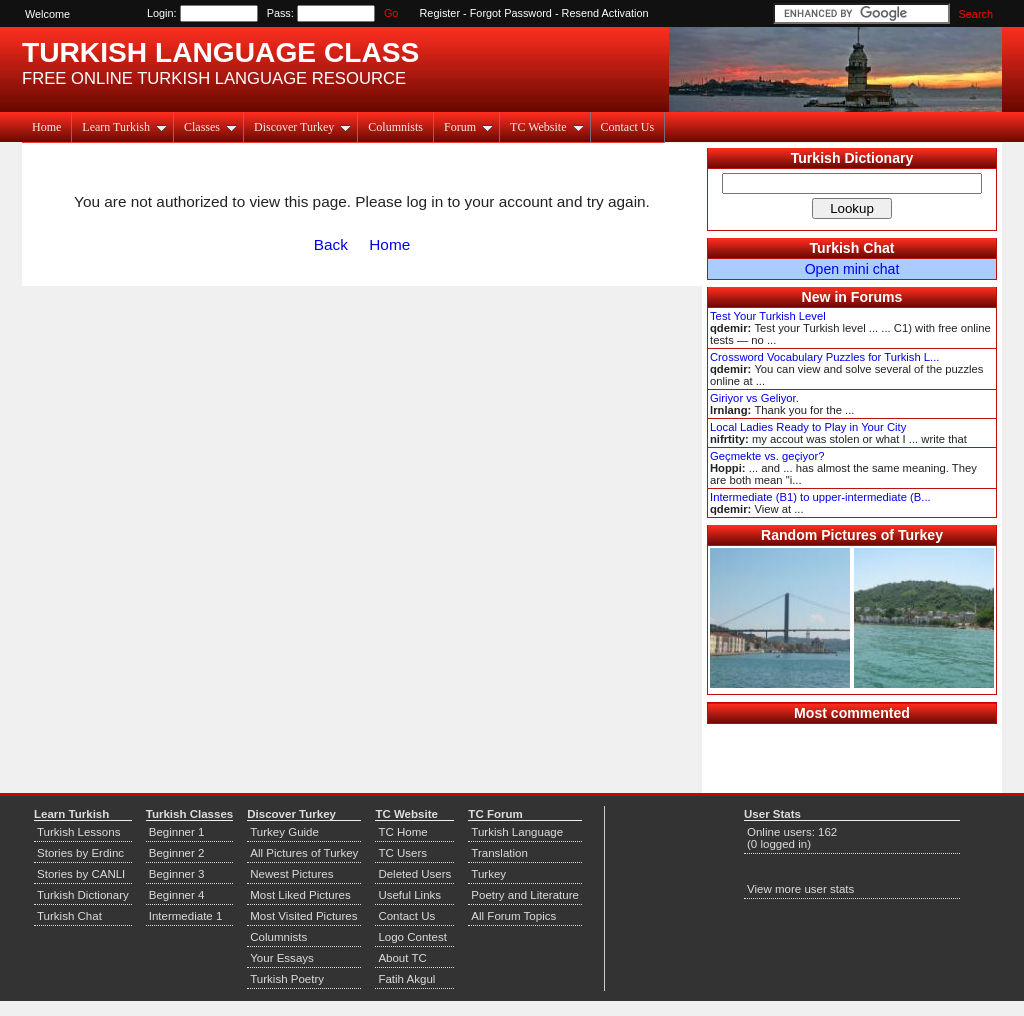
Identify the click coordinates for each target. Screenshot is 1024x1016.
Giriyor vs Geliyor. (754, 398)
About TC (402, 958)
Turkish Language (517, 832)
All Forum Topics (513, 916)
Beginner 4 (177, 895)
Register (440, 13)
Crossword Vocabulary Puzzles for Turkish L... (824, 357)
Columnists (395, 127)
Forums (877, 297)
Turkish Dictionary (852, 158)
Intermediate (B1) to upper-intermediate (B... (820, 497)
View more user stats (800, 889)
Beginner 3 (177, 874)
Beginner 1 (177, 832)
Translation (499, 853)
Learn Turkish (124, 127)
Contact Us (628, 127)
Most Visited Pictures (303, 916)
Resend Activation (605, 13)
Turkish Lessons (78, 832)
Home (46, 127)
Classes (210, 127)
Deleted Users (414, 874)
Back (331, 244)
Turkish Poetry (287, 979)
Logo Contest (412, 937)
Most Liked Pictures (300, 895)
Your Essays (282, 958)
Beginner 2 (177, 853)
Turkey (488, 874)
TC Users (402, 853)
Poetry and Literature (525, 895)
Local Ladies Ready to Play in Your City (808, 427)
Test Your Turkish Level (768, 316)
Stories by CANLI (81, 874)
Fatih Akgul (406, 979)
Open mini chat (852, 269)
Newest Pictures (291, 874)
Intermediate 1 (186, 916)
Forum (468, 127)
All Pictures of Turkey (304, 853)
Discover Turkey (302, 127)
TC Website (546, 127)
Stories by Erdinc (80, 853)
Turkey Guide (284, 832)
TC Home (402, 832)
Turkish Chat (852, 248)
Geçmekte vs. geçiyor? (767, 456)
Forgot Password (511, 13)
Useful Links (409, 895)
